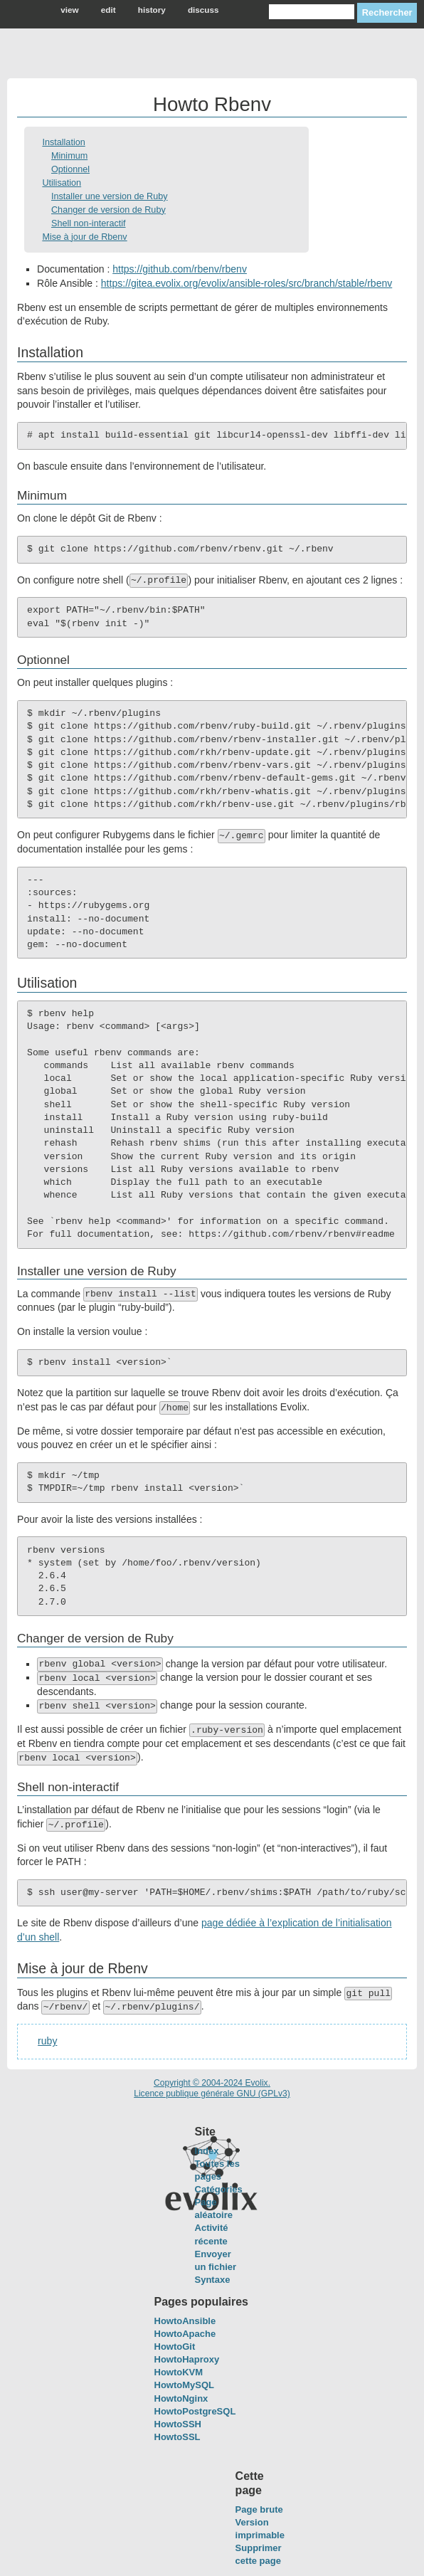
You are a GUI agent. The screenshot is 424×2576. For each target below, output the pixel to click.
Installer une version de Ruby (109, 196)
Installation (63, 142)
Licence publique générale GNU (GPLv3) (212, 2094)
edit (108, 9)
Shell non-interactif (88, 223)
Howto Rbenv (212, 104)
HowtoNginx (181, 2398)
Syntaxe (212, 2279)
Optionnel (70, 169)
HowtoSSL (177, 2437)
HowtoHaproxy (187, 2359)
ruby (47, 2041)
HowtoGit (175, 2346)
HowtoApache (185, 2333)
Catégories (219, 2189)
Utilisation (61, 183)
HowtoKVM (178, 2372)
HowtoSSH (177, 2424)
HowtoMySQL (184, 2385)
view (69, 9)
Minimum (69, 156)
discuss (203, 9)
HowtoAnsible (185, 2321)
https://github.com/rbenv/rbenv (179, 269)
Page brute (259, 2509)
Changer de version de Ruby (108, 210)
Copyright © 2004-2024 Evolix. (212, 2083)
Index (207, 2150)
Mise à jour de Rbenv (84, 237)
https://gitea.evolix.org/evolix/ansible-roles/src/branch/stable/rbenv (246, 283)
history (152, 9)
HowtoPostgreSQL (195, 2411)
